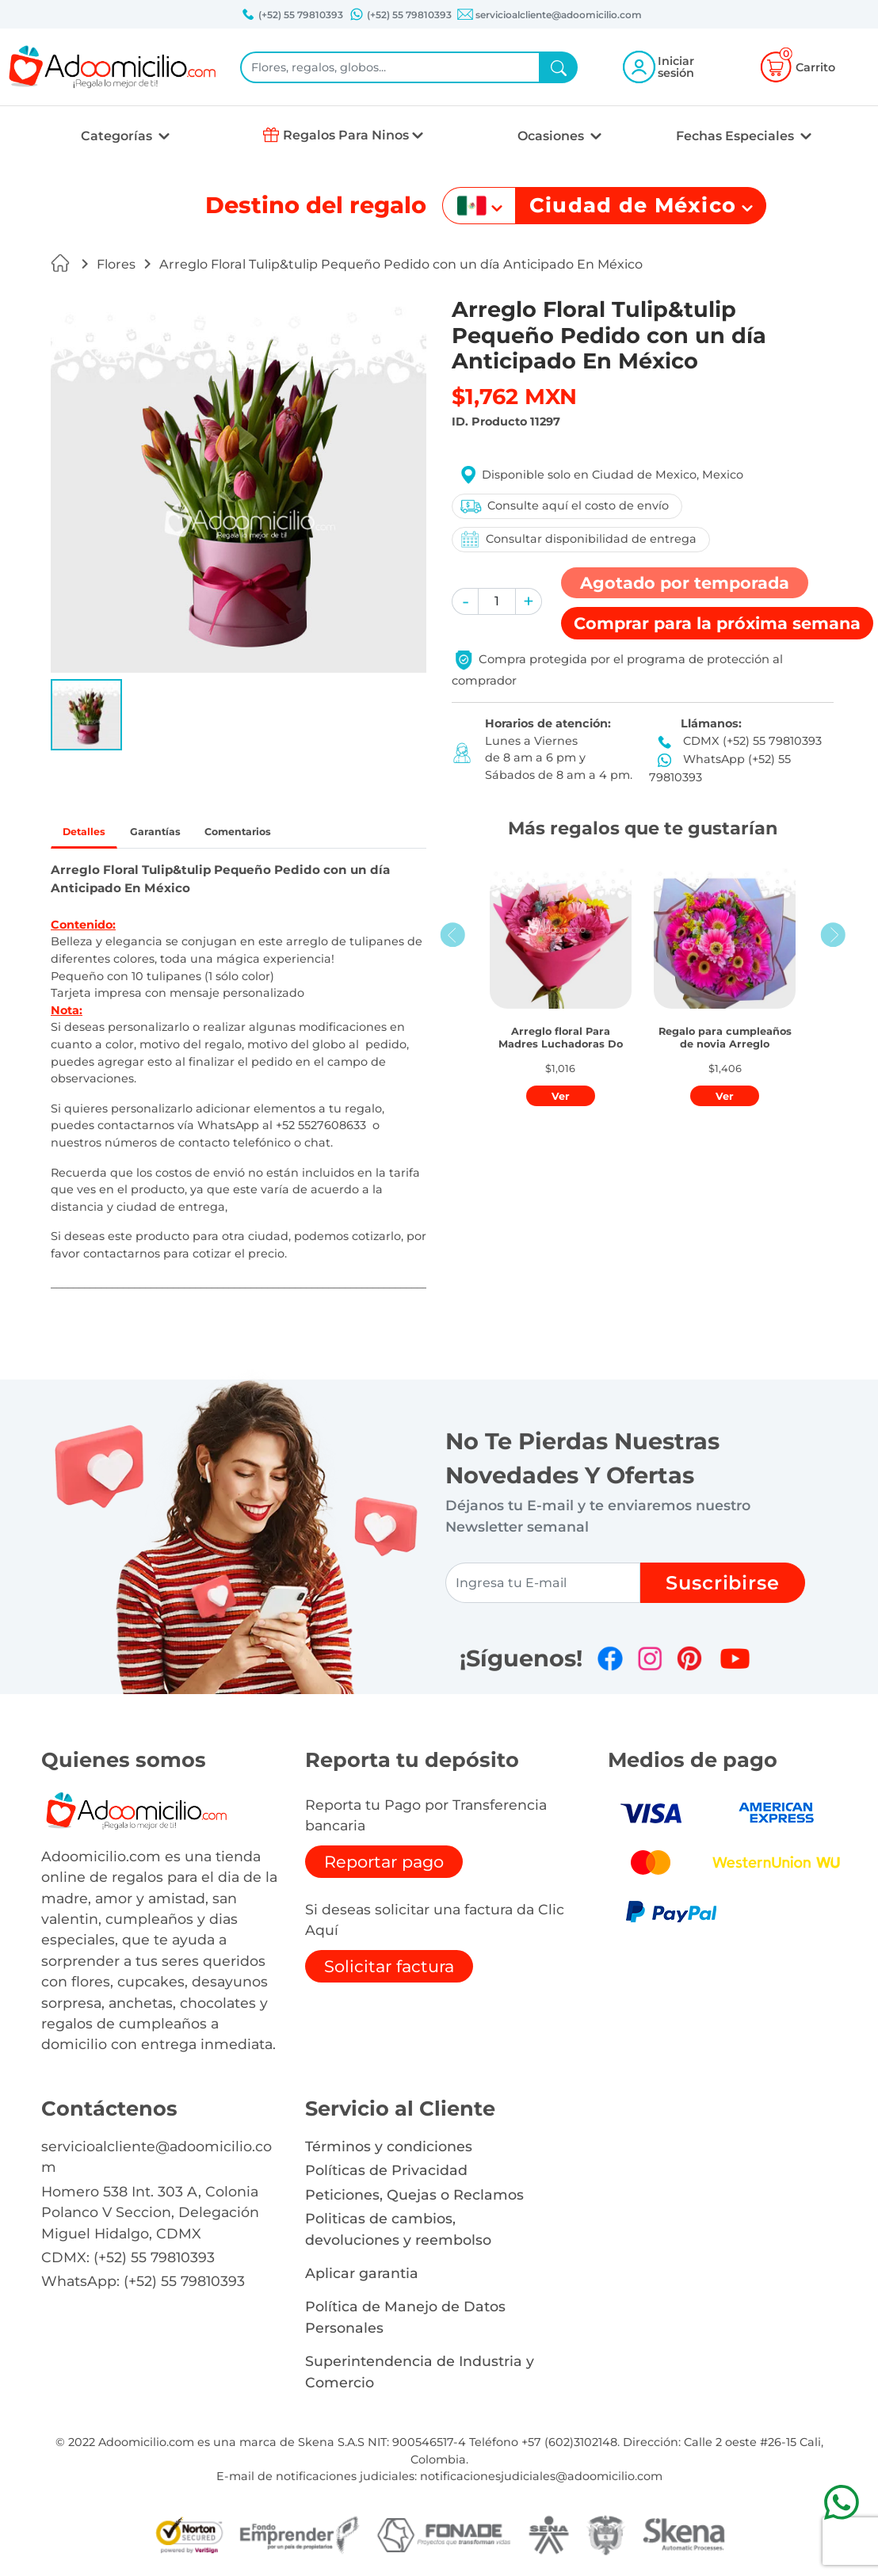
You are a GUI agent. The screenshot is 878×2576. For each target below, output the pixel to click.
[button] (86, 714)
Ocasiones (552, 135)
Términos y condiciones (388, 2150)
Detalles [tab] (91, 833)
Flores (116, 264)
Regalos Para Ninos (346, 135)
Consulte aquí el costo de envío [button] (563, 506)
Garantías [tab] (177, 833)
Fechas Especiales (736, 135)
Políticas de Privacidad (386, 2174)
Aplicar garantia (361, 2277)
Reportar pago (384, 1866)
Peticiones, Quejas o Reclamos (414, 2198)
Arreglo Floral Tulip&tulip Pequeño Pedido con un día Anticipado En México (401, 264)
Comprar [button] (717, 623)
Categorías (118, 135)
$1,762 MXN (514, 397)
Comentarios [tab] (279, 833)
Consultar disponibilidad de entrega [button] (577, 539)
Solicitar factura (389, 1970)
